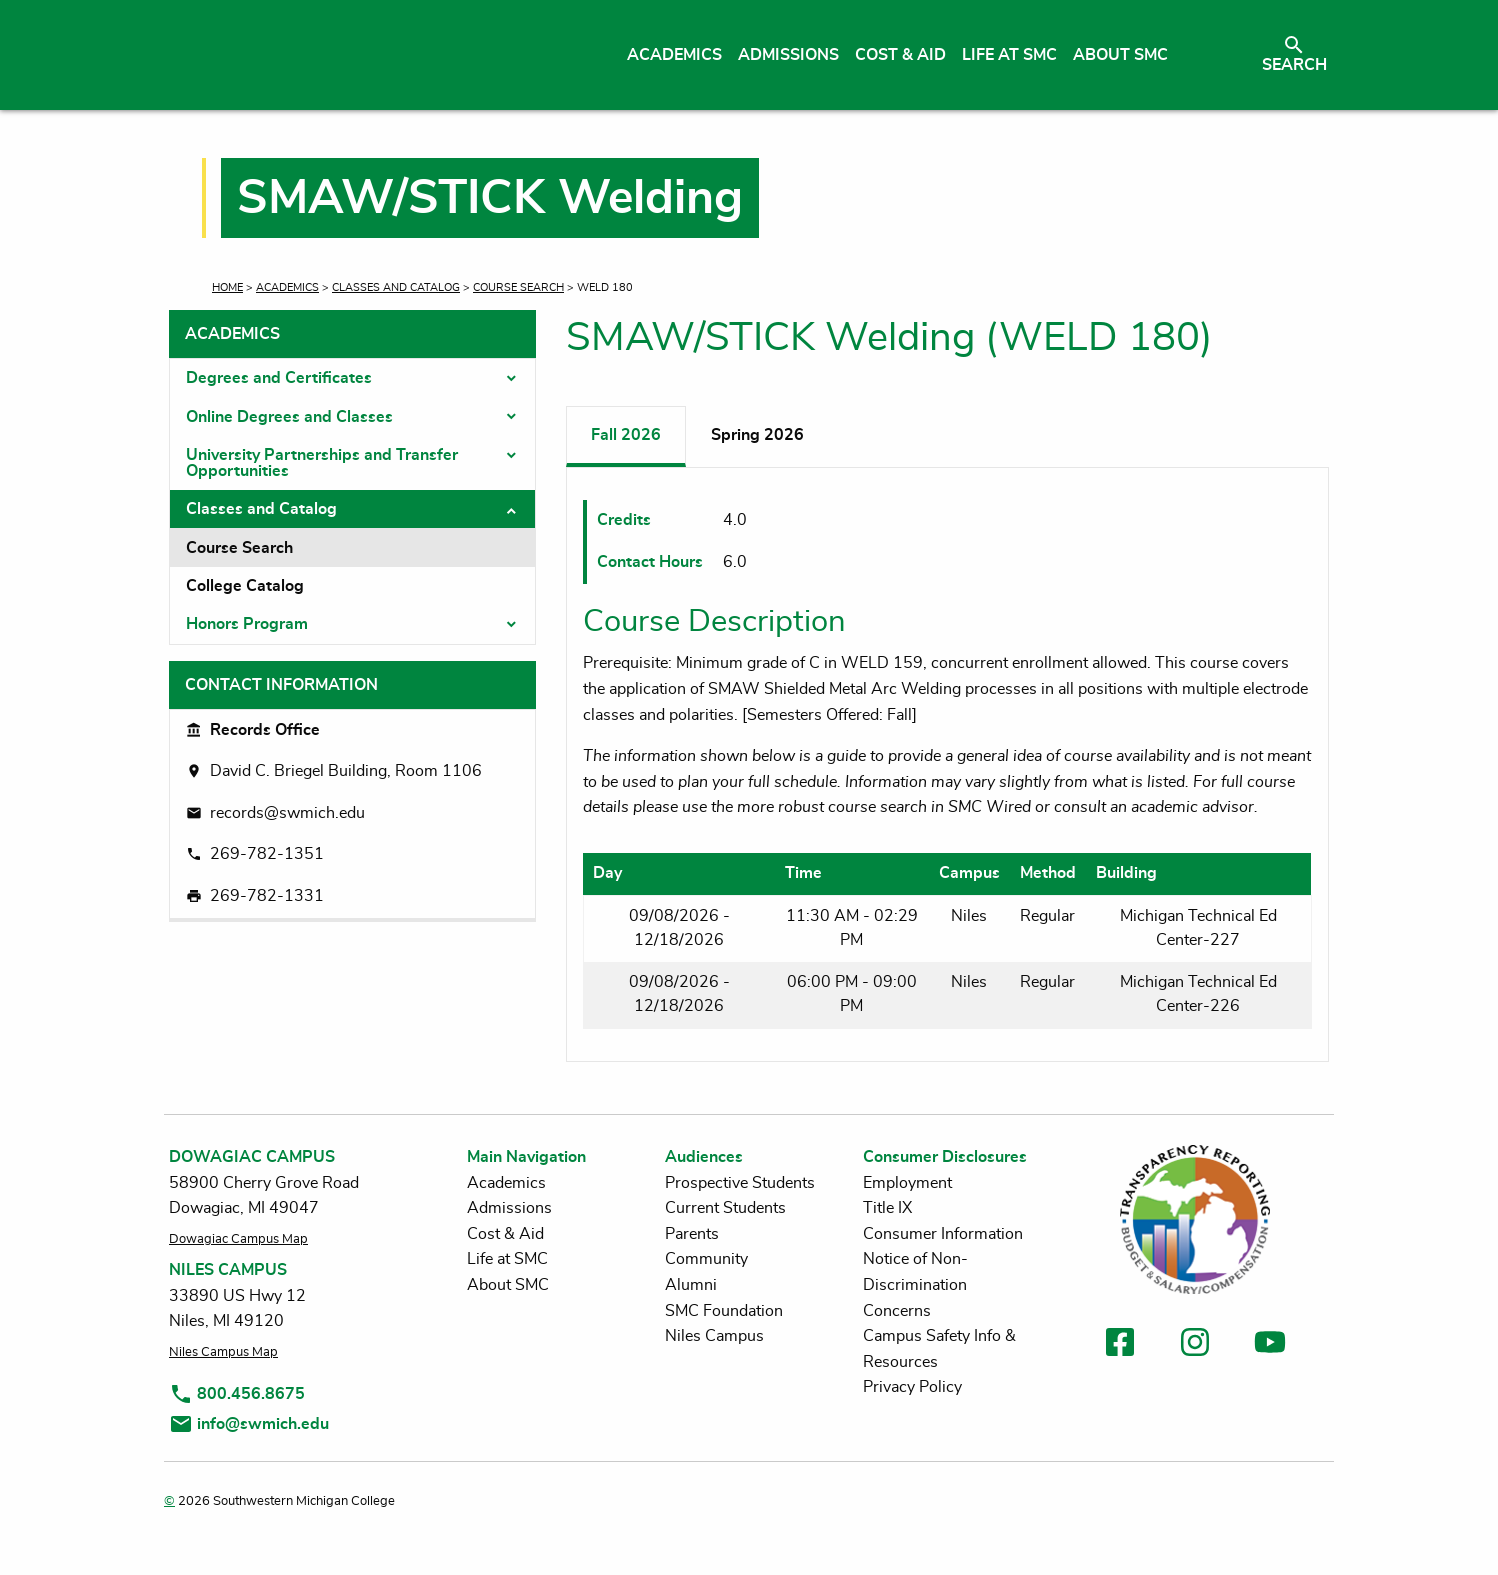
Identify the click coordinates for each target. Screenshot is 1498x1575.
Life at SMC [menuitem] (1009, 55)
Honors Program (247, 624)
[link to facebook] (1120, 1345)
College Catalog (245, 586)
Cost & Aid (505, 1234)
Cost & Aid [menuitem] (900, 55)
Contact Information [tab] (281, 685)
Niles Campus (714, 1336)
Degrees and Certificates (279, 378)
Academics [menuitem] (674, 55)
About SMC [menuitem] (1120, 55)
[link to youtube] (1270, 1345)
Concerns (897, 1311)
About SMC (508, 1285)
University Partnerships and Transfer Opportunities (322, 463)
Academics (287, 287)
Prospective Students (740, 1183)
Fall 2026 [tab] (626, 435)
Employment (907, 1183)
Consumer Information (943, 1234)
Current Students (725, 1208)
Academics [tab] (232, 334)
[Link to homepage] (356, 55)
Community (706, 1259)
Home (227, 287)
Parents (692, 1234)
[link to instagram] (1195, 1345)
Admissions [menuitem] (788, 55)
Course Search (518, 287)
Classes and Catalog (396, 287)
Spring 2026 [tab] (757, 435)
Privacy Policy (912, 1387)
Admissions (509, 1208)
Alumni (691, 1285)
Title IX (887, 1208)
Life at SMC (507, 1259)
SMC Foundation (724, 1311)
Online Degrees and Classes (289, 417)
